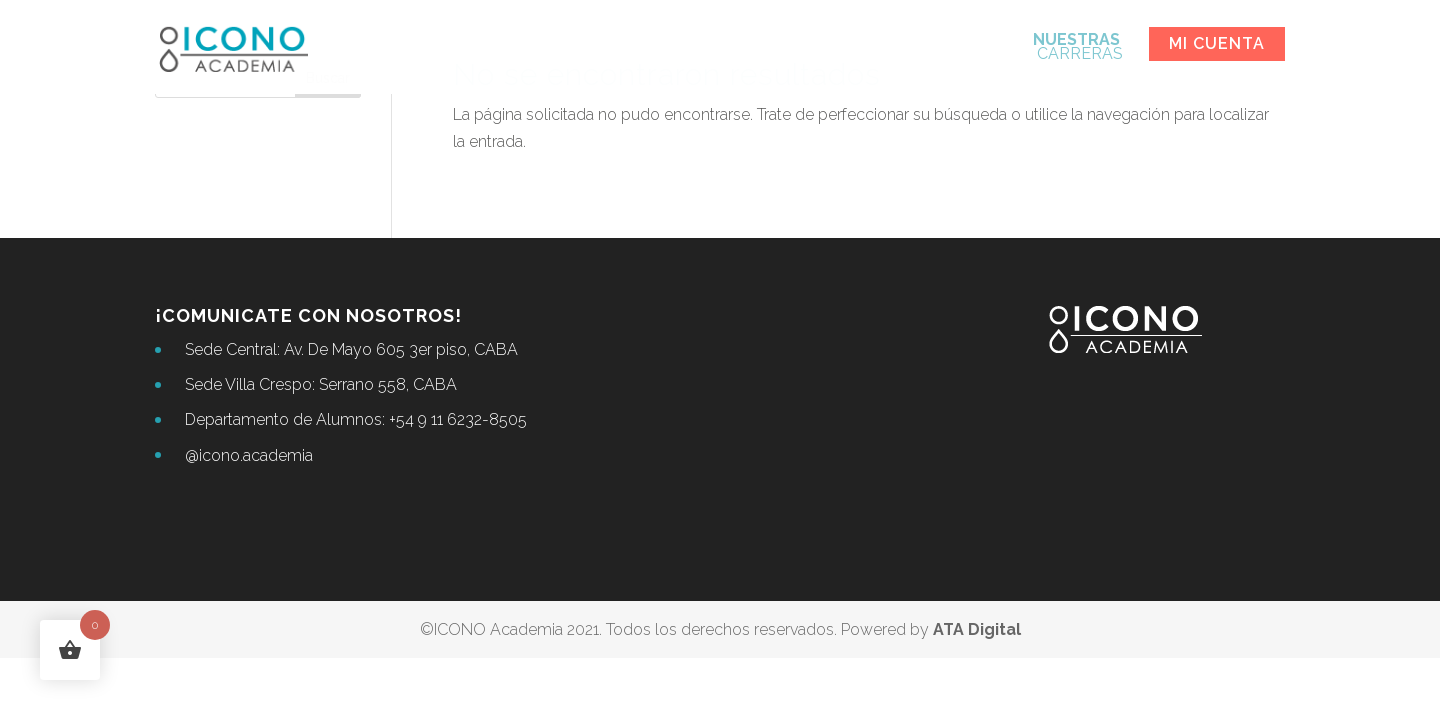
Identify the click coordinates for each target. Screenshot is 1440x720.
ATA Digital (977, 629)
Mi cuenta (1217, 43)
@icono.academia (249, 455)
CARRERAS (1078, 48)
